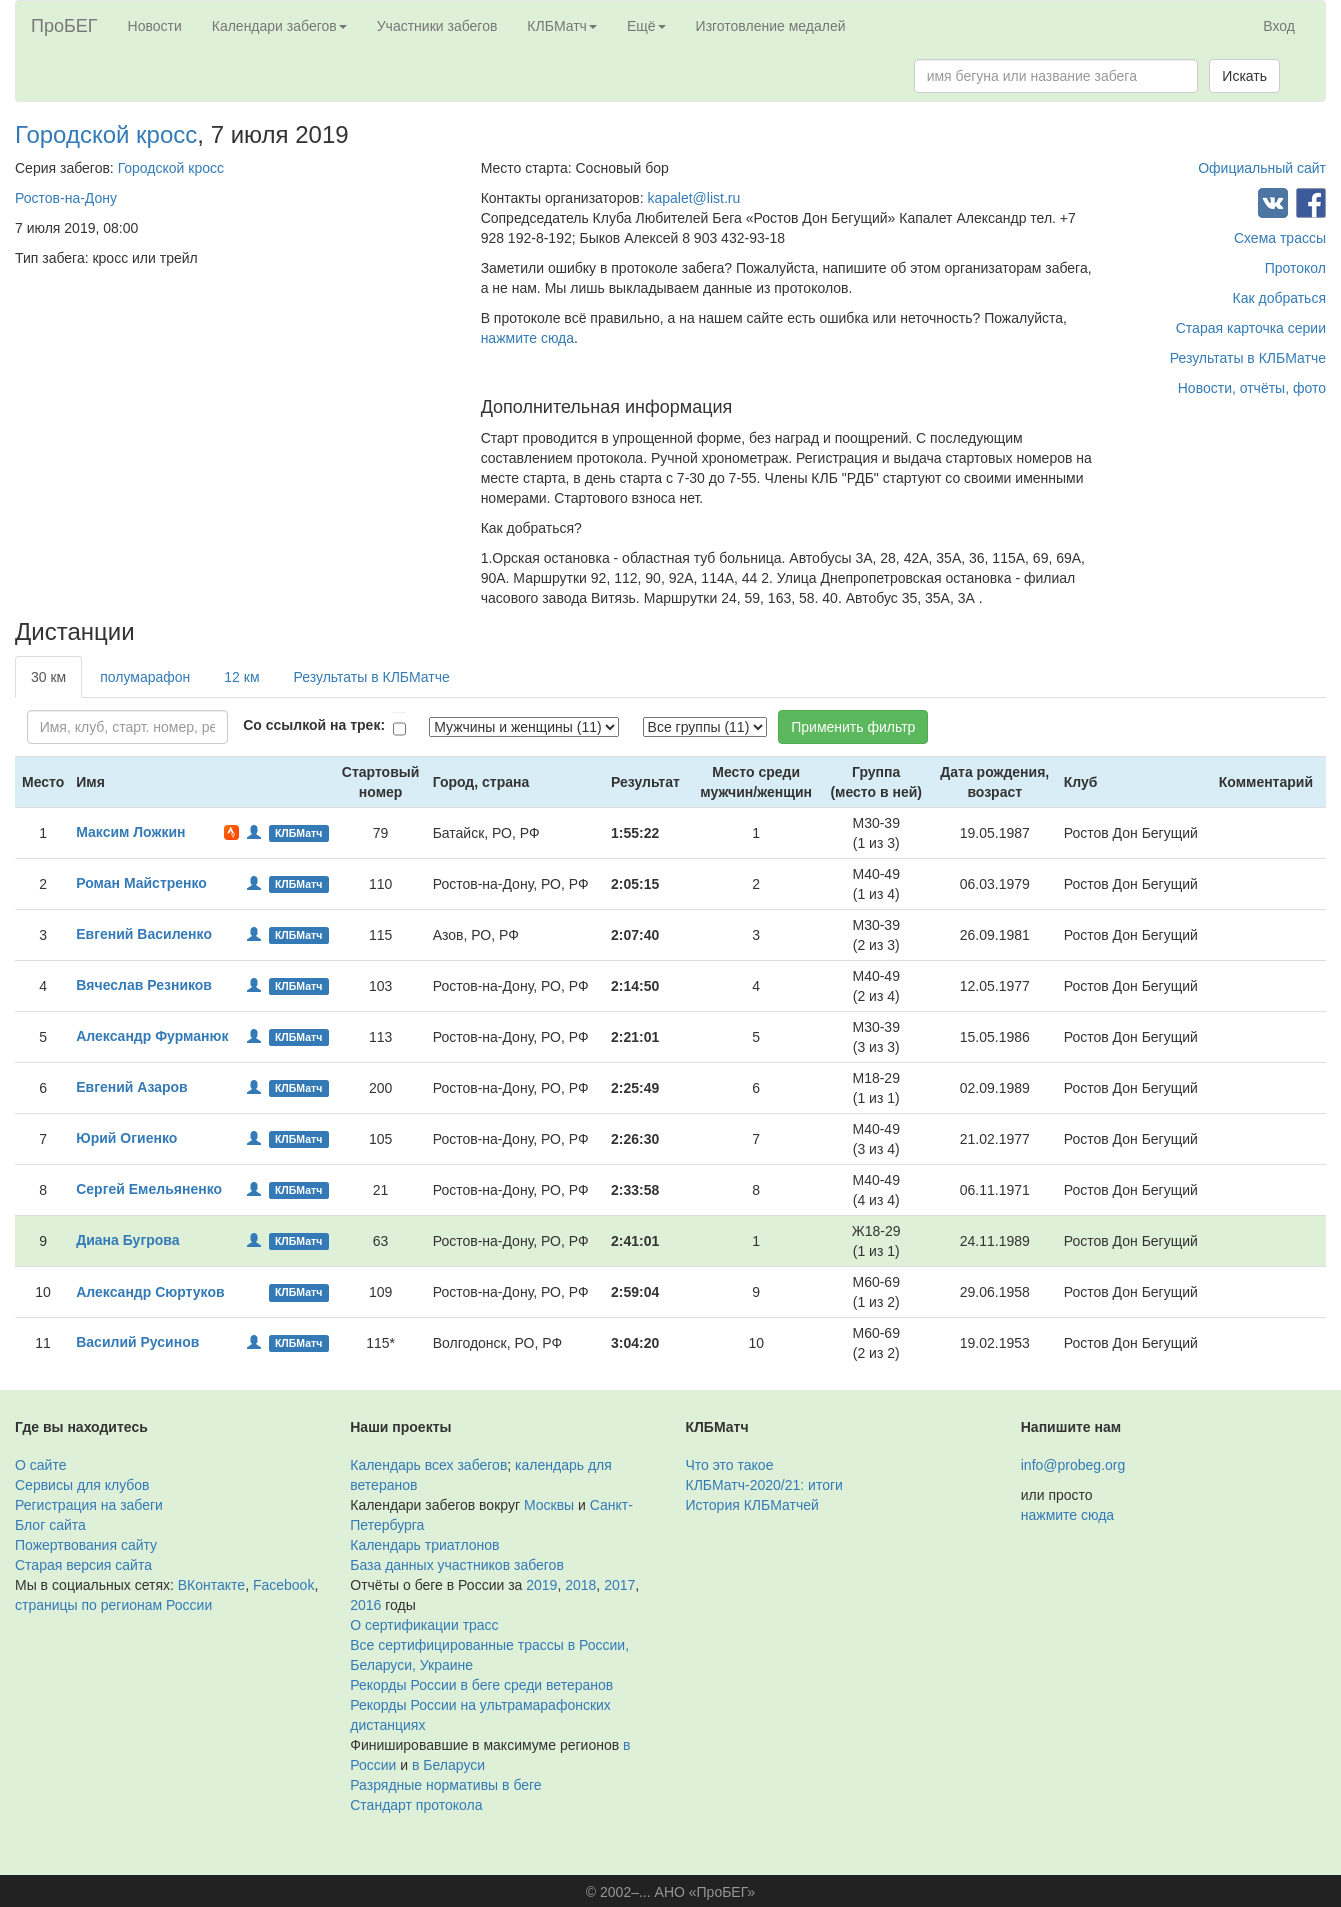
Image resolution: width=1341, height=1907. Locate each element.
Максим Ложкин (130, 832)
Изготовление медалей (771, 26)
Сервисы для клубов (82, 1485)
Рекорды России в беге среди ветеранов (481, 1685)
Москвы (549, 1505)
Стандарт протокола (416, 1805)
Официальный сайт (1262, 168)
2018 (580, 1585)
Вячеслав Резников (144, 985)
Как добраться (1279, 298)
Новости (155, 26)
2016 (365, 1605)
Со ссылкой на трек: (314, 725)
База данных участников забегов (457, 1565)
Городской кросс (106, 134)
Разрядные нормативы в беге (445, 1785)
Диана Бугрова (127, 1240)
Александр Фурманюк (152, 1036)
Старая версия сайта (83, 1565)
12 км (241, 677)
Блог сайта (50, 1525)
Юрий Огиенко (126, 1138)
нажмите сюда (527, 338)
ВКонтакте (211, 1585)
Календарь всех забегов (428, 1465)
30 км (48, 677)
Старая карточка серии (1251, 328)
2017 (619, 1585)
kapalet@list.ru (693, 198)
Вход (1279, 26)
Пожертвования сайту (86, 1545)
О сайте (40, 1465)
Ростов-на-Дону (66, 198)
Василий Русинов (137, 1342)
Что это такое (730, 1465)
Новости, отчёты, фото (1252, 388)
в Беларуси (448, 1765)
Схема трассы (1280, 238)
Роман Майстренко (141, 883)
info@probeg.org (1073, 1465)
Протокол (1295, 268)
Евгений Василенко (144, 934)
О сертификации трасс (424, 1625)
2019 (541, 1585)
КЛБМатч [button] (562, 26)
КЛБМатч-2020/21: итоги (764, 1485)
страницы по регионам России (113, 1605)
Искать (1244, 76)
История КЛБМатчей (752, 1505)
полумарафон (145, 677)
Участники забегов (437, 26)
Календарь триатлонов (424, 1545)
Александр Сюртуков (150, 1292)
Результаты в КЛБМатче (1248, 358)
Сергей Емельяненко (149, 1189)
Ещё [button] (646, 26)
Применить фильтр (853, 727)
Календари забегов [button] (279, 26)
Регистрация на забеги (89, 1505)
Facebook (283, 1585)
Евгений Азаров (132, 1087)
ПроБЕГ (64, 26)
